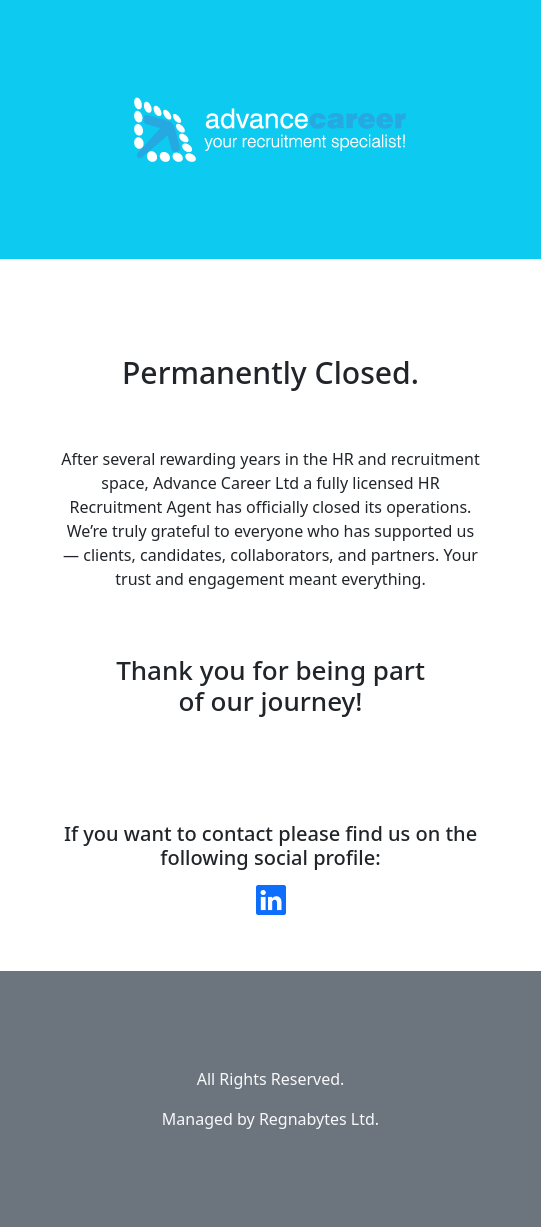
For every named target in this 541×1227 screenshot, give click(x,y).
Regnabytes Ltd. (319, 1119)
